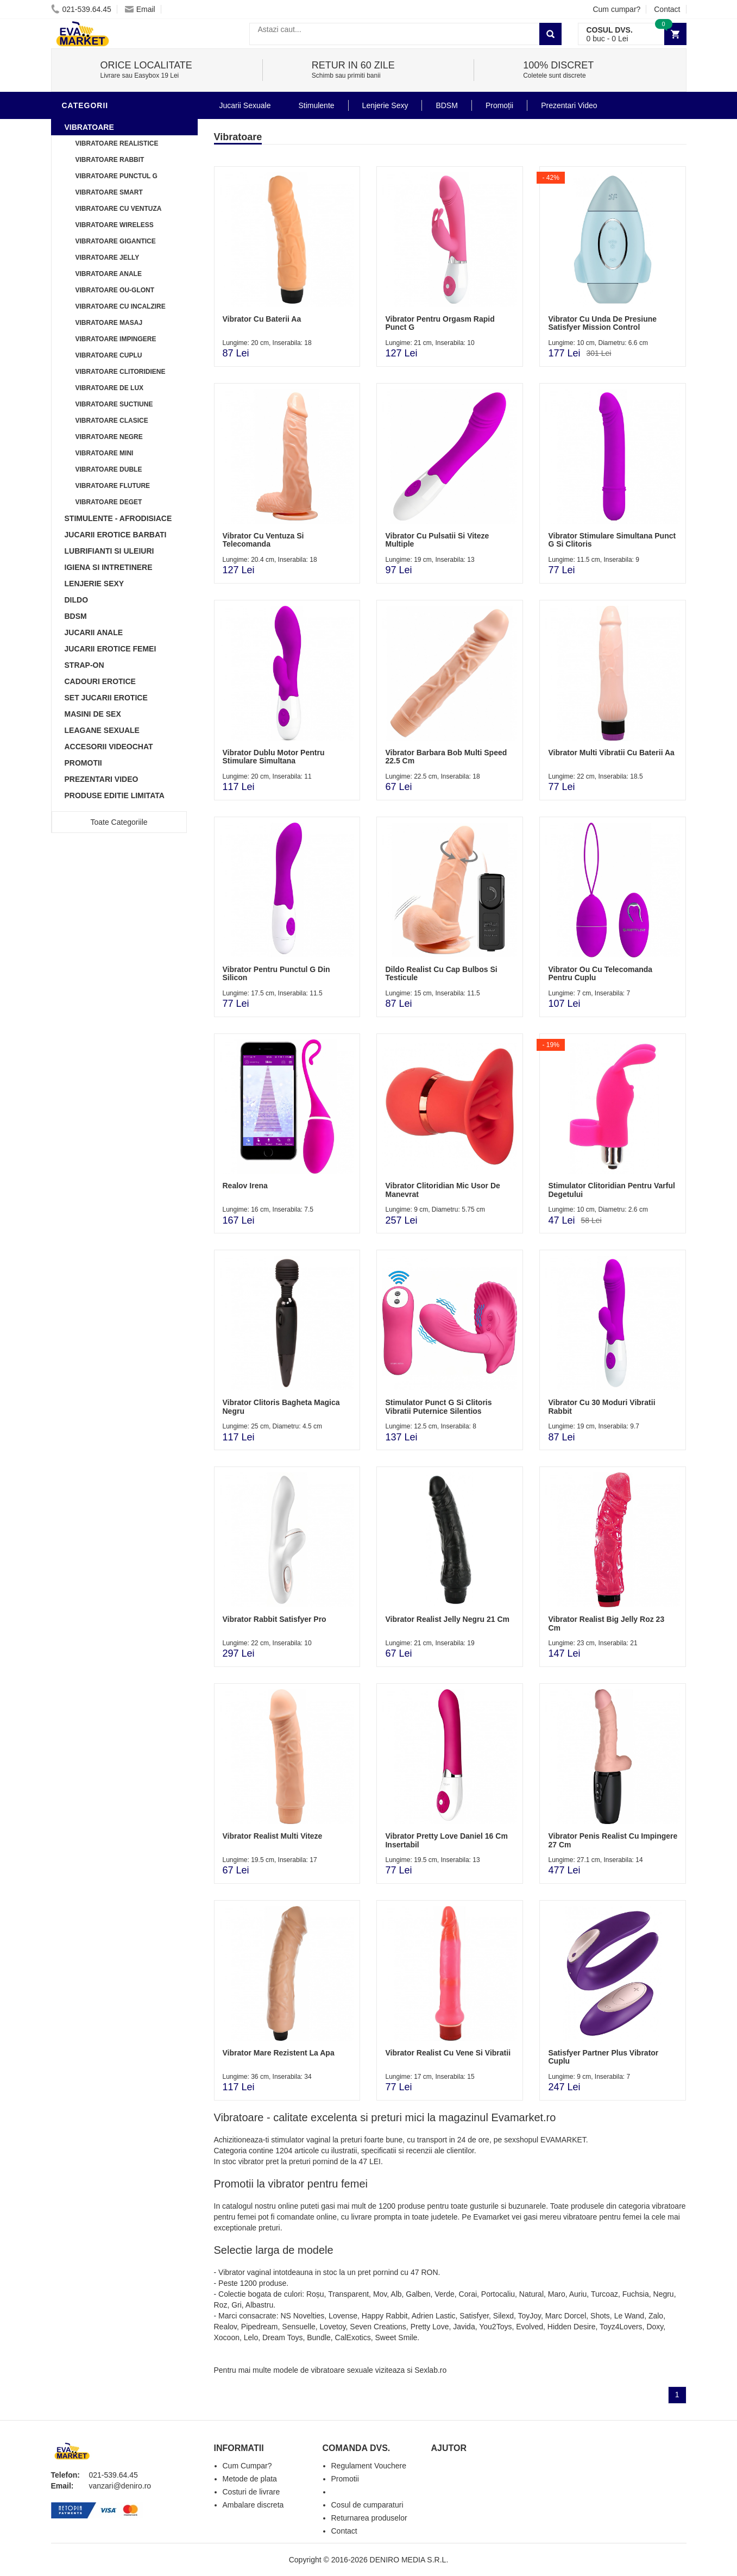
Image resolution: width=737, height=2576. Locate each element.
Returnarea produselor (369, 2518)
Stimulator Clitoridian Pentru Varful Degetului (611, 1189)
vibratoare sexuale (342, 2370)
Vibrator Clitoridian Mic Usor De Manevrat (442, 1189)
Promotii (83, 763)
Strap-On (84, 665)
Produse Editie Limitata (115, 795)
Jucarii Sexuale (245, 105)
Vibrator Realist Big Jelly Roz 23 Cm (606, 1623)
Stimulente (316, 105)
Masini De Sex (93, 714)
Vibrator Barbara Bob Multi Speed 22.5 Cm (446, 756)
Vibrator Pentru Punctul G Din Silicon (276, 973)
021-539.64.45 (81, 9)
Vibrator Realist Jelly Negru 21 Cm (447, 1619)
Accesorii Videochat (109, 746)
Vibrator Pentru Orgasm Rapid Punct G (439, 323)
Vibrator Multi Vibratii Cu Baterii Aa (611, 752)
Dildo (77, 600)
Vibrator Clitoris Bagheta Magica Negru (281, 1406)
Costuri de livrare (251, 2491)
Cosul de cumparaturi (367, 2504)
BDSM (76, 616)
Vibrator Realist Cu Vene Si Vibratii (448, 2052)
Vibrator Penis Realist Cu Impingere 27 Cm (612, 1840)
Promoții (499, 105)
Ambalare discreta (253, 2504)
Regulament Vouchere (369, 2465)
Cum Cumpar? (247, 2465)
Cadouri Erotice (100, 681)
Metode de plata (250, 2478)
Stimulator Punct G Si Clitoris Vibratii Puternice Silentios (438, 1406)
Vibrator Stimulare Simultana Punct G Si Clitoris (612, 539)
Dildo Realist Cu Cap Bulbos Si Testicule (441, 973)
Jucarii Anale (94, 632)
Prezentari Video (101, 779)
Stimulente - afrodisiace (118, 518)
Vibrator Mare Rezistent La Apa (279, 2052)
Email (140, 9)
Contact (667, 9)
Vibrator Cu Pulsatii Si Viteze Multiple (437, 539)
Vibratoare (89, 127)
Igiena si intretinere (109, 567)
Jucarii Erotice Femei (110, 648)
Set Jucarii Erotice (106, 697)
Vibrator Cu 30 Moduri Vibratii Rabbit (601, 1406)
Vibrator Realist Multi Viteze (273, 1836)
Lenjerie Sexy (94, 583)
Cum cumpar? (616, 9)
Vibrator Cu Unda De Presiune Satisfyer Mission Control (602, 323)
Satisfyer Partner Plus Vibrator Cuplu (603, 2056)
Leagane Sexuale (102, 730)
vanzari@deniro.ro (120, 2485)
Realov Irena (245, 1185)
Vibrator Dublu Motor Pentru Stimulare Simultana (274, 756)
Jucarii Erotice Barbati (116, 534)
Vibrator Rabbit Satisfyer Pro (274, 1619)
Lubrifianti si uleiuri (109, 551)
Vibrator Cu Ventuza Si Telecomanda (263, 539)
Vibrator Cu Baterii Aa (262, 319)
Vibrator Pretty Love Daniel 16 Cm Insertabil (446, 1840)
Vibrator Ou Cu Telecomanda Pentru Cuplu (600, 973)
